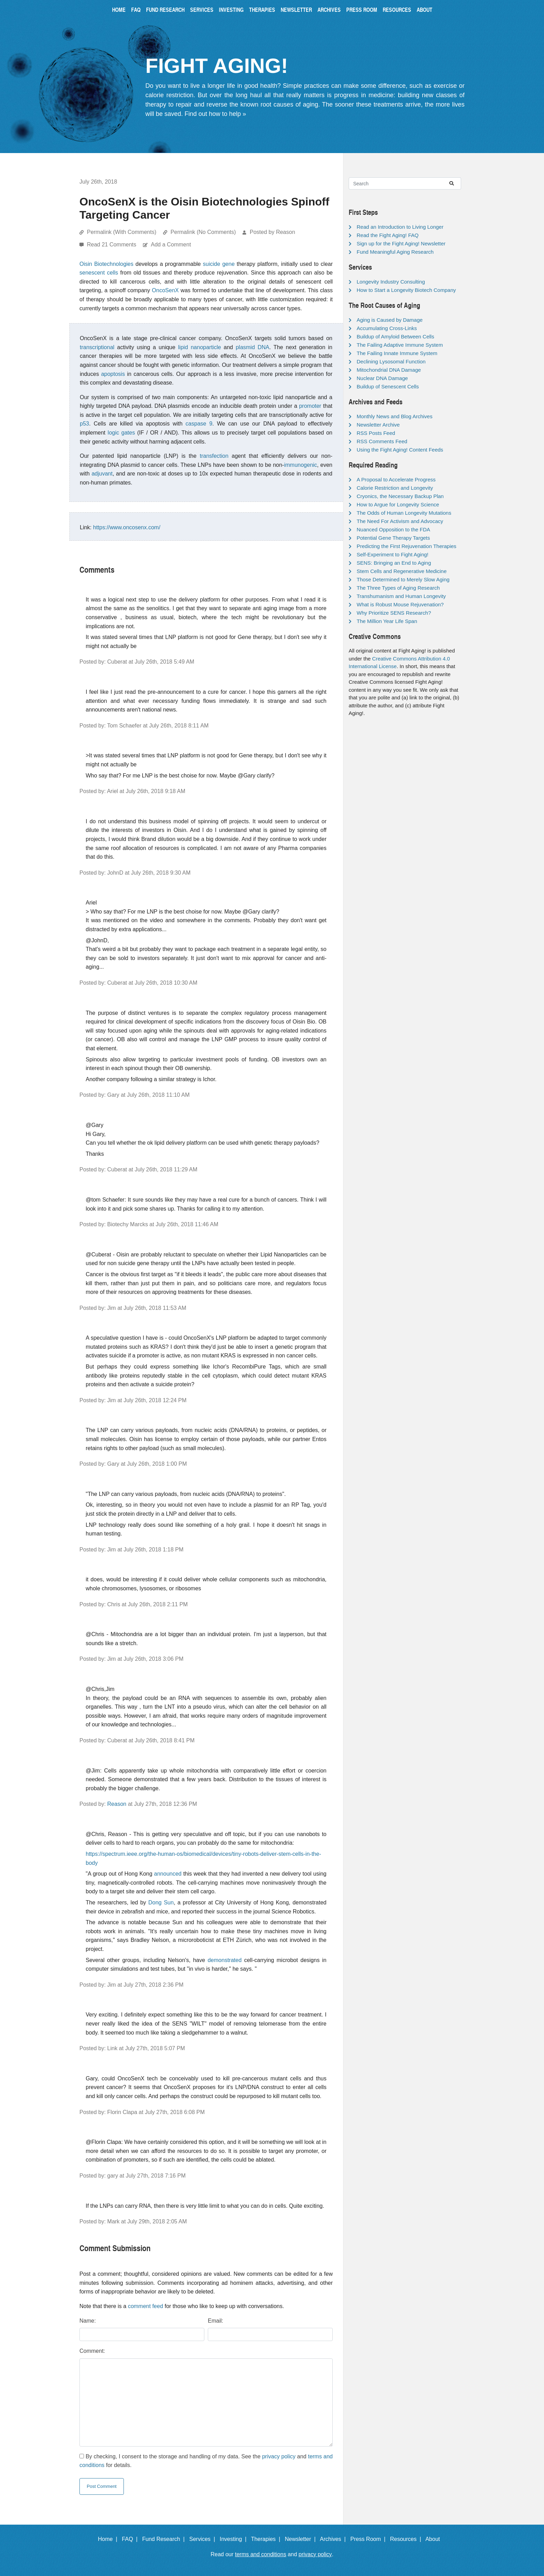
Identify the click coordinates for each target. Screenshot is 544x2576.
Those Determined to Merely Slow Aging (403, 579)
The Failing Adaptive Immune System (400, 345)
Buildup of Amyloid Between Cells (395, 336)
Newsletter (296, 10)
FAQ (136, 10)
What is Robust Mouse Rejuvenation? (400, 604)
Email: (215, 2321)
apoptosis (113, 374)
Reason (116, 1804)
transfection (214, 456)
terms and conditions (260, 2554)
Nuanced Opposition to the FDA (393, 529)
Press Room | (369, 2539)
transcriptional (97, 347)
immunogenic (300, 465)
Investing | (234, 2539)
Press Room (361, 10)
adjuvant (102, 474)
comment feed (145, 2306)
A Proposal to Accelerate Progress (396, 479)
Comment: (92, 2351)
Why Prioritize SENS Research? (394, 613)
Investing (231, 10)
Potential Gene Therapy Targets (393, 538)
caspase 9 (199, 424)
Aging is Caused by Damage (390, 320)
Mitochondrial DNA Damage (389, 370)
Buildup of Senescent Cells (388, 386)
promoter (310, 406)
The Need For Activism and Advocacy (400, 521)
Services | (203, 2539)
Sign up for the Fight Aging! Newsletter (401, 243)
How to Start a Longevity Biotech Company (406, 290)
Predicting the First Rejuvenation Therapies (406, 546)
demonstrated (224, 1960)
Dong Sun (161, 1902)
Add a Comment (171, 244)
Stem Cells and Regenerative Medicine (402, 571)
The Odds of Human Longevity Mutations (404, 513)
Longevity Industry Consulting (391, 282)
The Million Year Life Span (387, 621)
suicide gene (219, 264)
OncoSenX (165, 290)
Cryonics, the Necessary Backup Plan (400, 496)
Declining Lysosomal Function (391, 361)
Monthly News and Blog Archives (394, 416)
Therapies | (267, 2539)
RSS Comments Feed (382, 441)
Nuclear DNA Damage (382, 378)
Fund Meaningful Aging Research (395, 252)
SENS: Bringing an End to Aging (394, 563)
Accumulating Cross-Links (387, 328)
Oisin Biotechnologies (106, 264)
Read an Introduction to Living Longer (400, 227)
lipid (183, 347)
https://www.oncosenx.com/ (126, 527)
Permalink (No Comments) (203, 232)
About (424, 10)
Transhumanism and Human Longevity (401, 596)
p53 (84, 424)
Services (201, 10)
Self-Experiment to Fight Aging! (392, 554)
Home (119, 10)
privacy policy (278, 2456)
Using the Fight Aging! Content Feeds (400, 450)
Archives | (334, 2539)
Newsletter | (302, 2539)
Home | (109, 2539)
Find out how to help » (215, 113)
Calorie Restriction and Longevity (395, 488)
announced (167, 1874)
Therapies (262, 10)
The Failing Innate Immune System (397, 353)
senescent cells (98, 273)
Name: (87, 2321)
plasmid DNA (252, 347)
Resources (397, 10)
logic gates (121, 433)
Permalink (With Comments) (121, 232)
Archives (329, 10)
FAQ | (131, 2539)
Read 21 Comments (112, 244)
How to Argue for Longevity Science (398, 504)
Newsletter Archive (378, 425)
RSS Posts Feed (376, 433)
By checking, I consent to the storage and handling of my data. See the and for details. (206, 2460)
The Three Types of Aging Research (398, 588)
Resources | (407, 2539)
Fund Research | (165, 2539)
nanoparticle (206, 347)
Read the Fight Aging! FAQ (387, 235)
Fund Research (165, 10)
